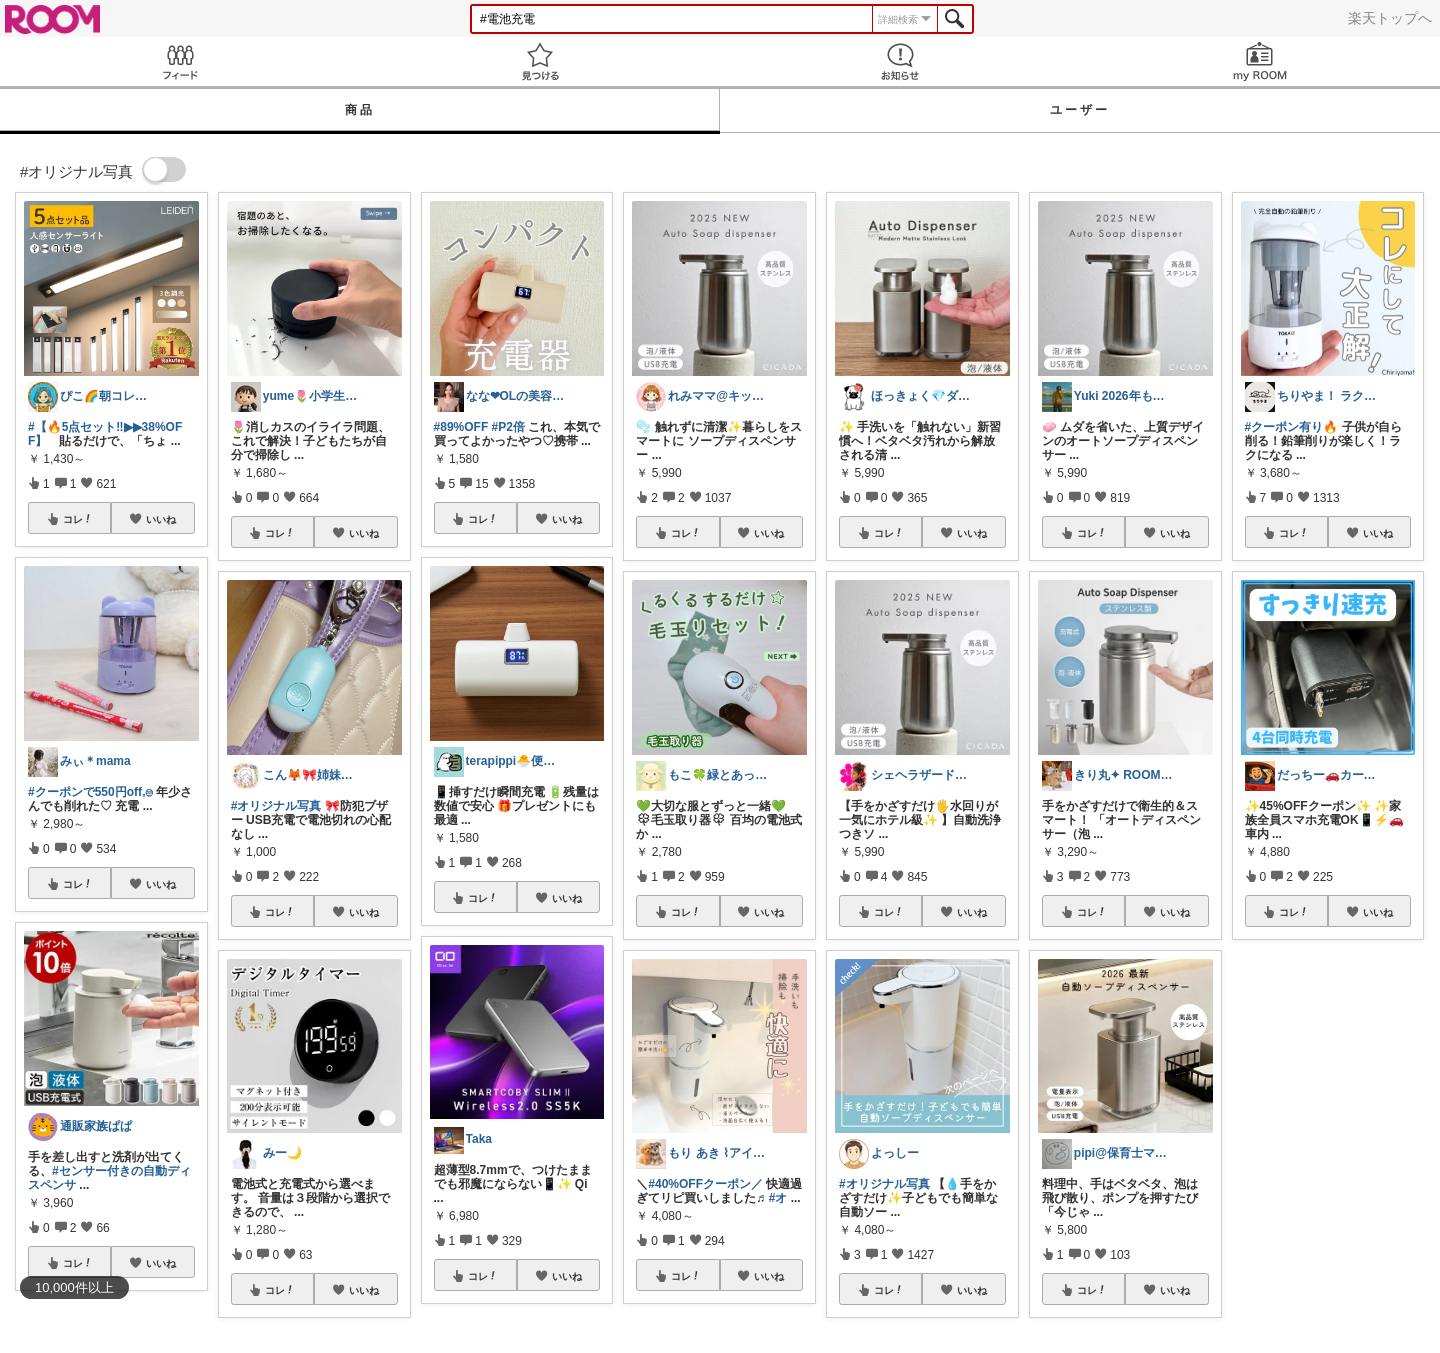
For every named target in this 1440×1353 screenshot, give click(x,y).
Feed (180, 61)
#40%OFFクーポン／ (705, 1184)
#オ (778, 1198)
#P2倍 (508, 427)
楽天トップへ (1390, 18)
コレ (78, 519)
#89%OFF (461, 427)
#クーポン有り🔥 (1292, 427)
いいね (161, 519)
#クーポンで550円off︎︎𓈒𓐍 (90, 792)
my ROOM (1260, 61)
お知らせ (900, 61)
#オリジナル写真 (276, 806)
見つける (540, 61)
